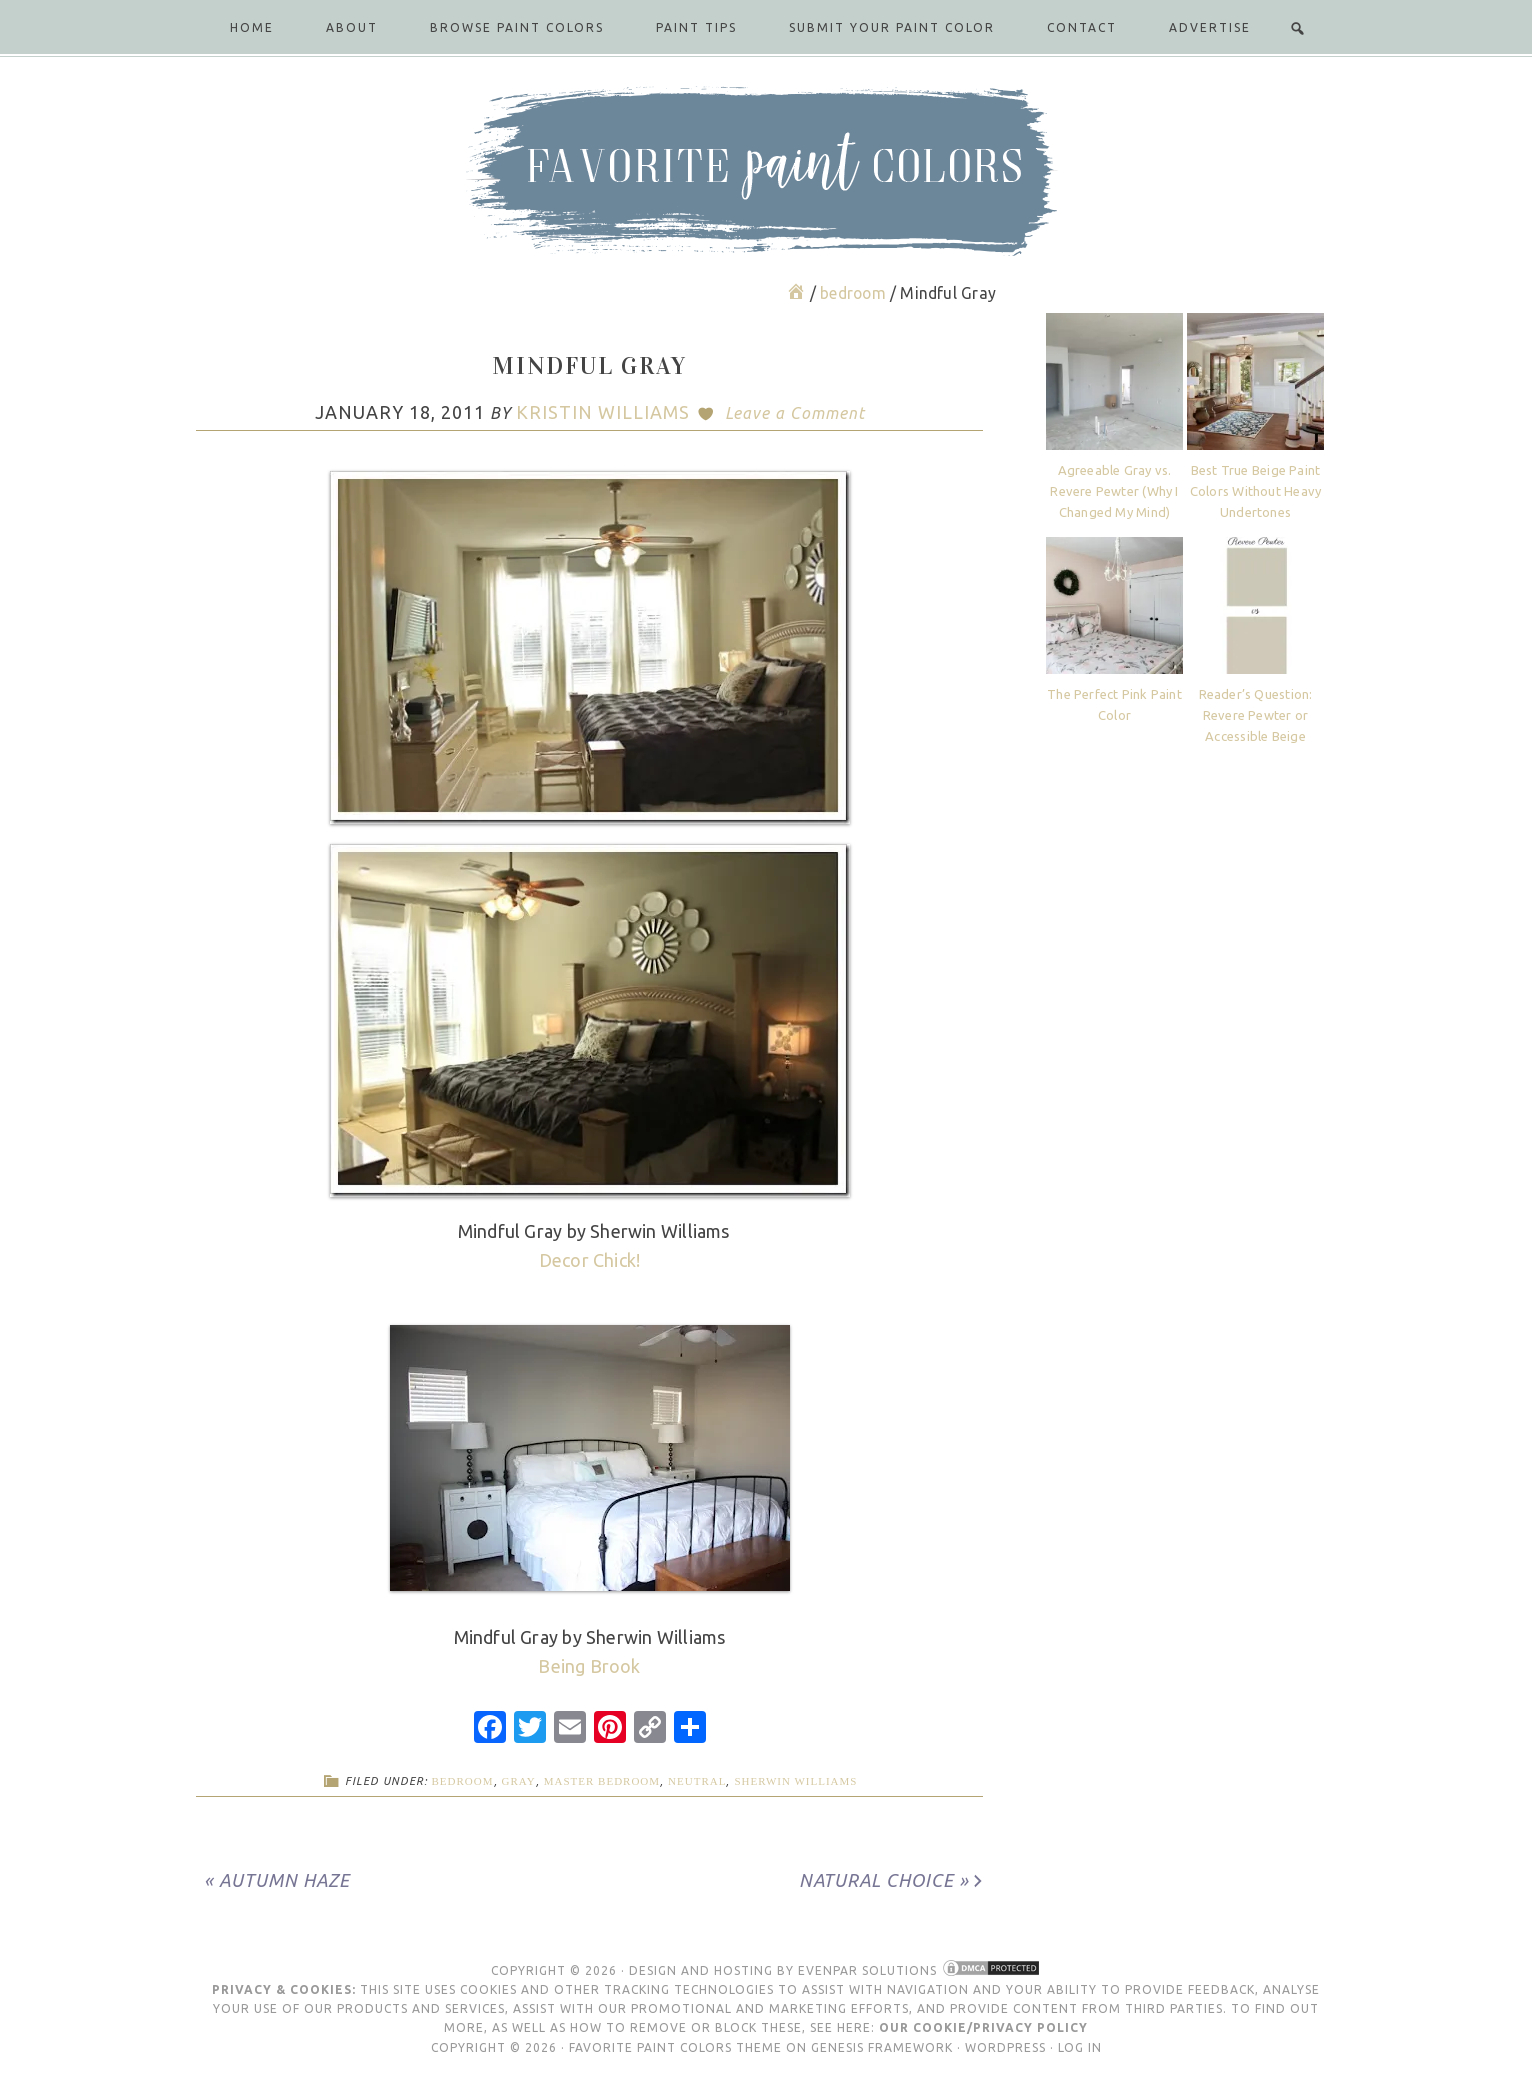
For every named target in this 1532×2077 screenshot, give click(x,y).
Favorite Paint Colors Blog (766, 171)
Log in (1080, 2047)
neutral (697, 1781)
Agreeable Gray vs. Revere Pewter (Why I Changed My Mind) (1114, 491)
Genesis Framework (882, 2047)
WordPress (1005, 2047)
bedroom (463, 1781)
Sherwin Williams (795, 1781)
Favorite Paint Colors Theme (675, 2047)
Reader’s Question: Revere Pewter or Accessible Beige (1256, 715)
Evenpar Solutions (867, 1970)
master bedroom (602, 1781)
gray (519, 1781)
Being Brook (589, 1666)
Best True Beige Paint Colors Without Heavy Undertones (1255, 491)
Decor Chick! (590, 1260)
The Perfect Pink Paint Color (1114, 704)
